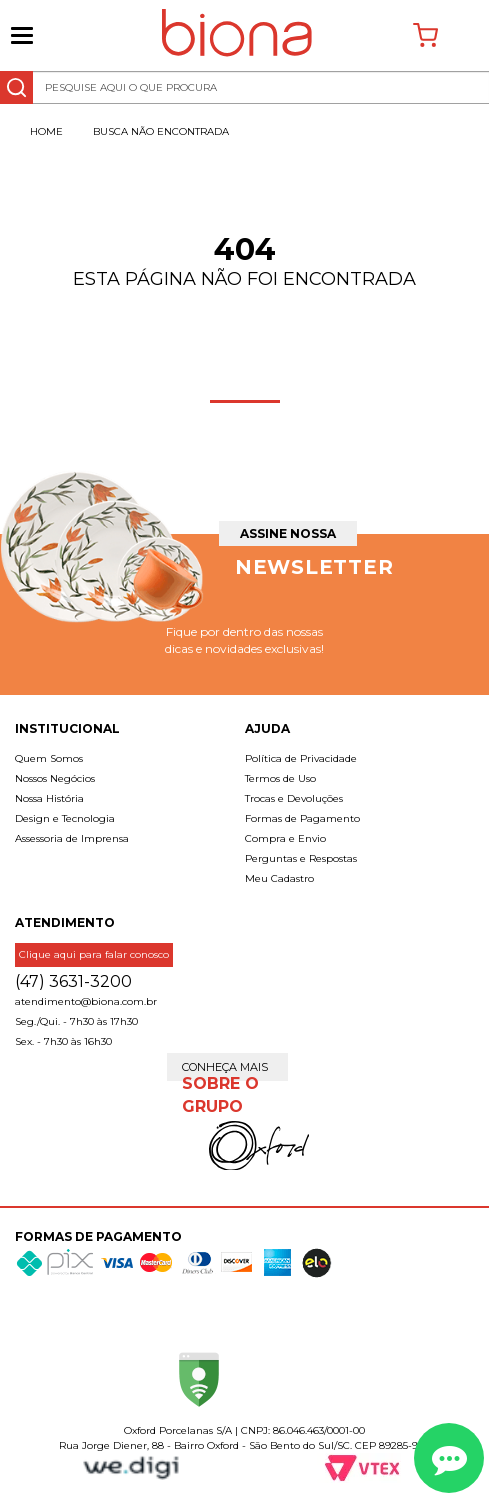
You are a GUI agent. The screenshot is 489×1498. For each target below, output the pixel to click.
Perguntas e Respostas (301, 858)
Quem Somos (49, 758)
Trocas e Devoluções (294, 798)
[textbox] (244, 87)
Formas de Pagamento (302, 818)
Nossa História (49, 798)
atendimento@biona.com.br (86, 1001)
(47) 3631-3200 (73, 981)
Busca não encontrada (161, 131)
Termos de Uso (280, 778)
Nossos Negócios (55, 778)
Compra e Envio (285, 838)
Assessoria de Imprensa (72, 838)
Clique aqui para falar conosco (94, 954)
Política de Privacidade (301, 758)
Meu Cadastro (279, 878)
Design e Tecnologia (65, 818)
